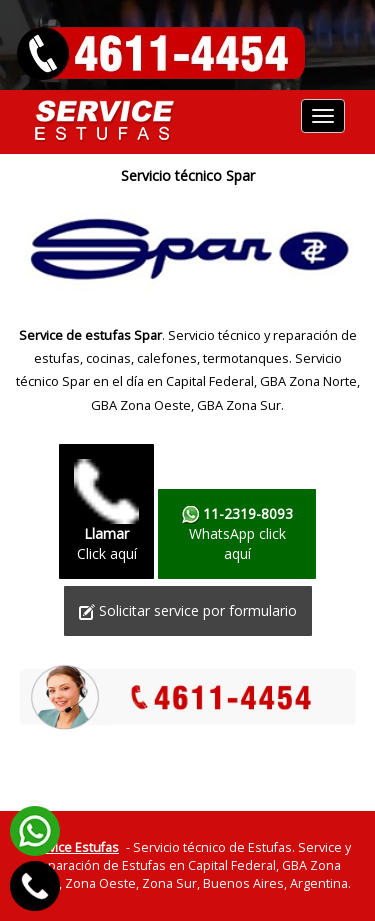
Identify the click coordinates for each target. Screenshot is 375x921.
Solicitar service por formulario (188, 610)
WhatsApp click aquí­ (237, 533)
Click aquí (106, 511)
